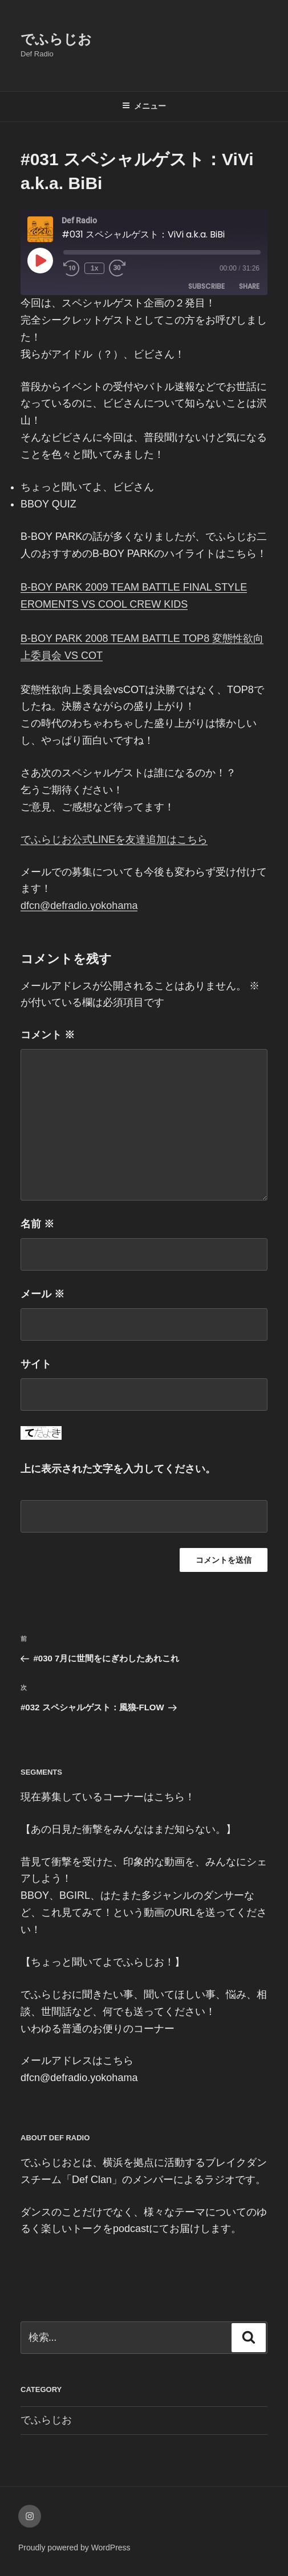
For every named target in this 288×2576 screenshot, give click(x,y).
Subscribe (206, 288)
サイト (36, 1364)
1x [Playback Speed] (98, 270)
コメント (48, 1035)
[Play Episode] (39, 260)
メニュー (144, 105)
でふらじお (56, 39)
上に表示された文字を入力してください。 (118, 1469)
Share (249, 288)
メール (42, 1294)
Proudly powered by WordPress (74, 2547)
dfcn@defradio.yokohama (79, 905)
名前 (37, 1224)
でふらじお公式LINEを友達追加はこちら (114, 839)
